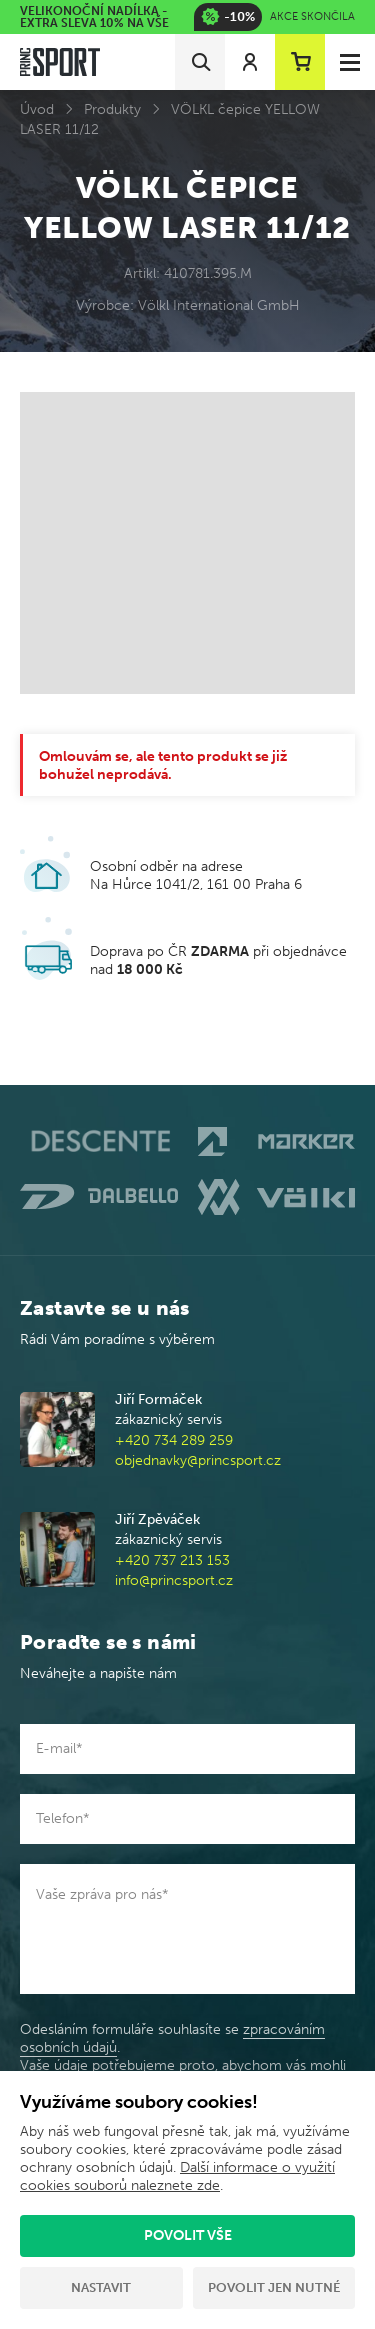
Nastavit (101, 2287)
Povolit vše (188, 2235)
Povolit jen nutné (274, 2287)
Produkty (112, 109)
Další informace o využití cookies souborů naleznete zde (177, 2176)
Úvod (37, 109)
